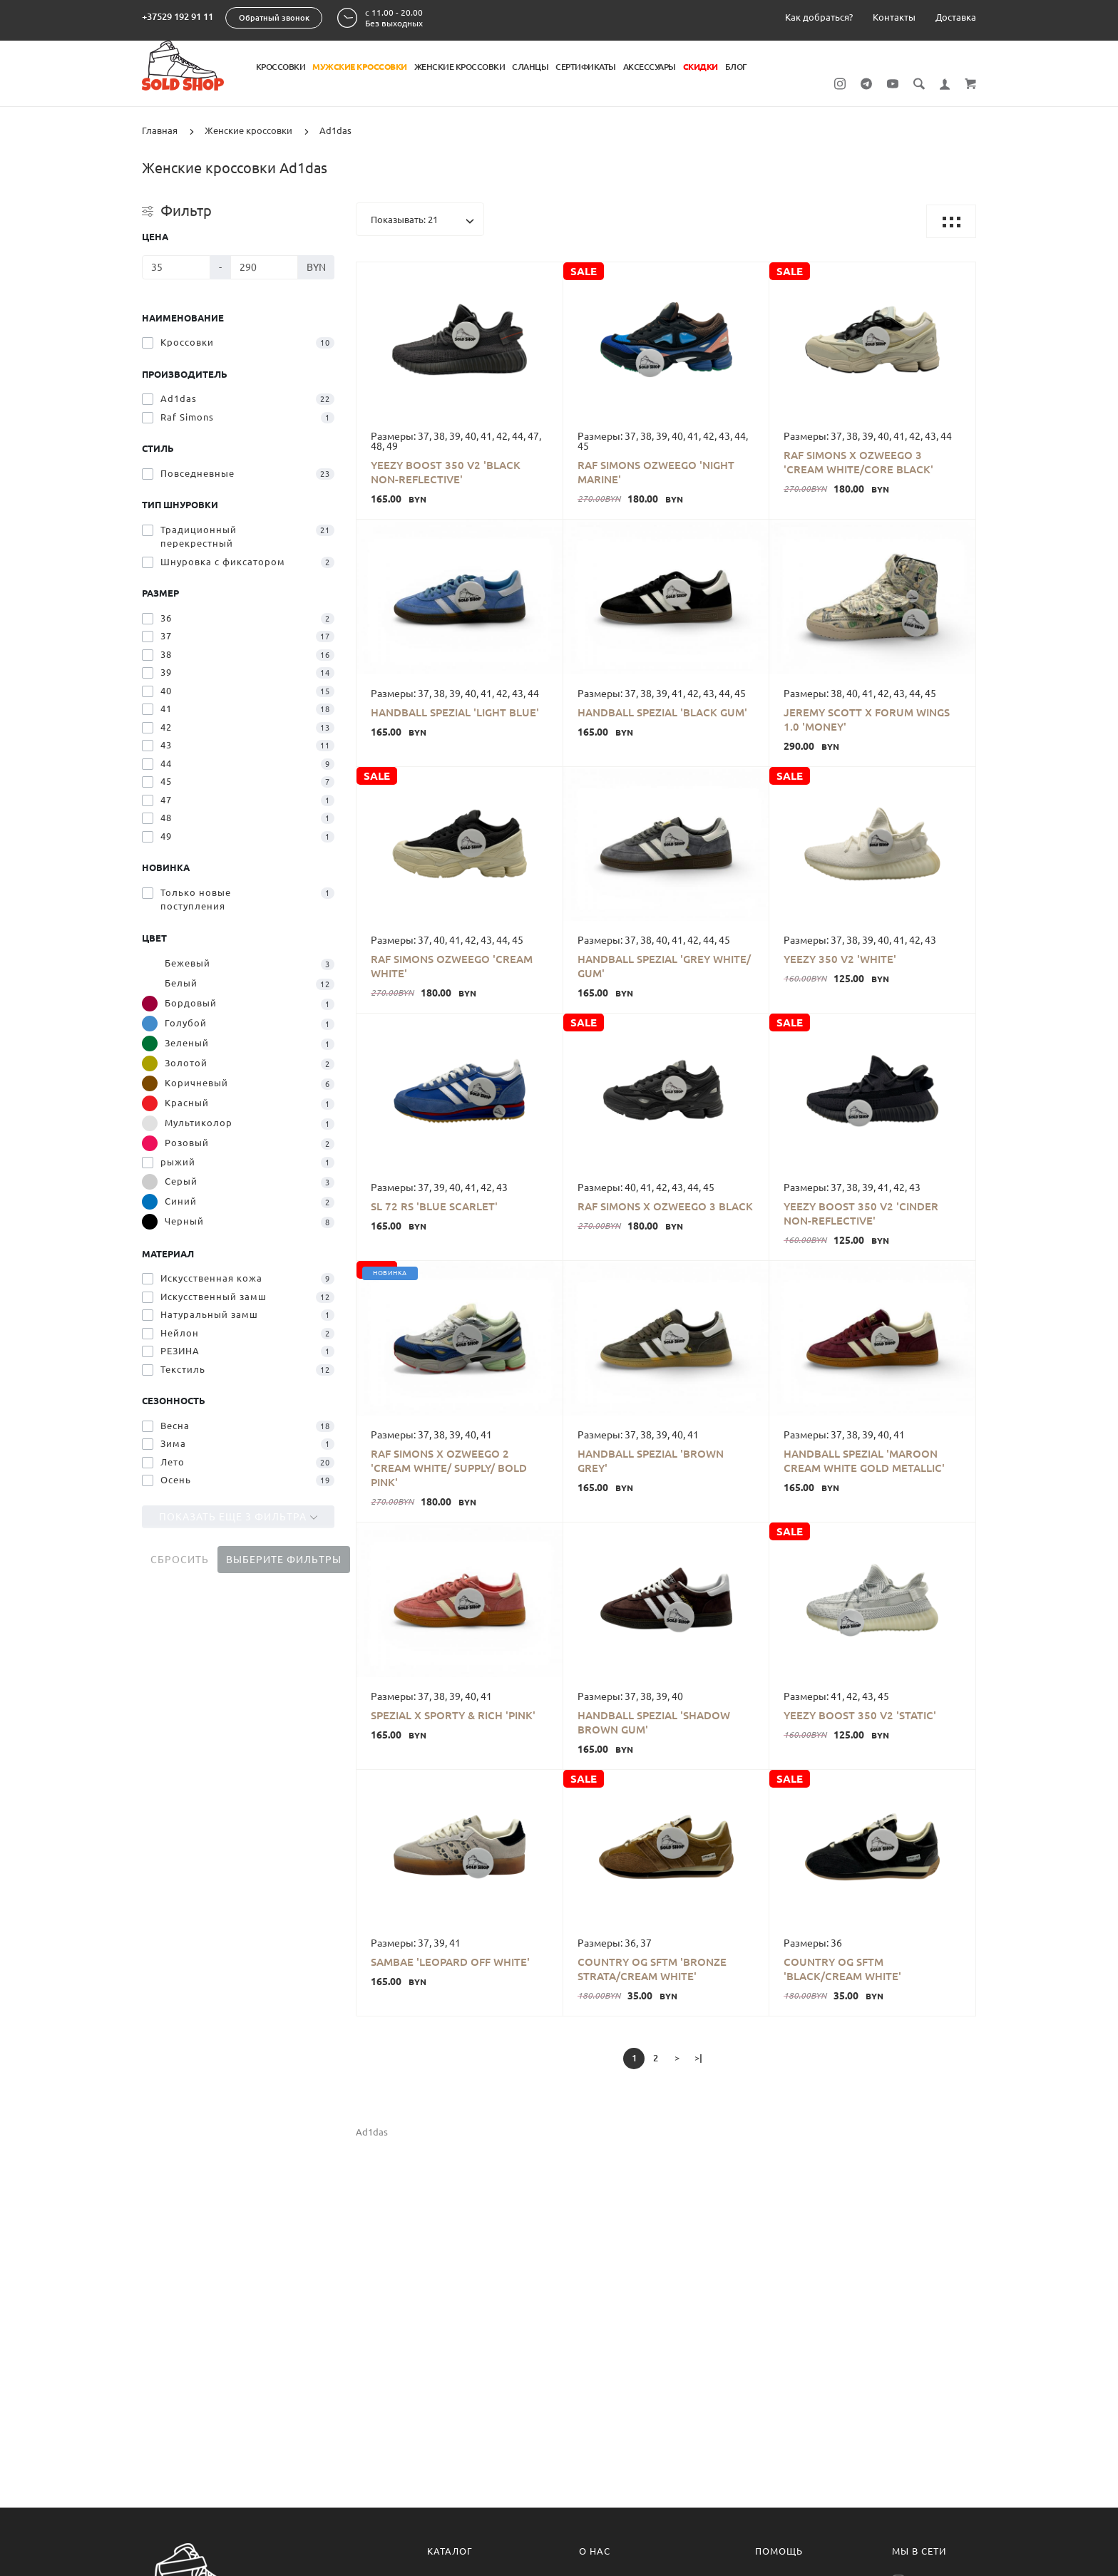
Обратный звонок (274, 18)
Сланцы (530, 66)
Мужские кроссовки (359, 66)
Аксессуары (649, 66)
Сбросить (179, 1559)
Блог (736, 66)
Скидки (700, 66)
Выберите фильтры (284, 1559)
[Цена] (176, 267)
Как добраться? (819, 17)
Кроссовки (281, 66)
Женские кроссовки (460, 66)
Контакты (894, 17)
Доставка (955, 17)
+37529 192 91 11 (177, 16)
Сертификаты (585, 66)
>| (698, 2058)
